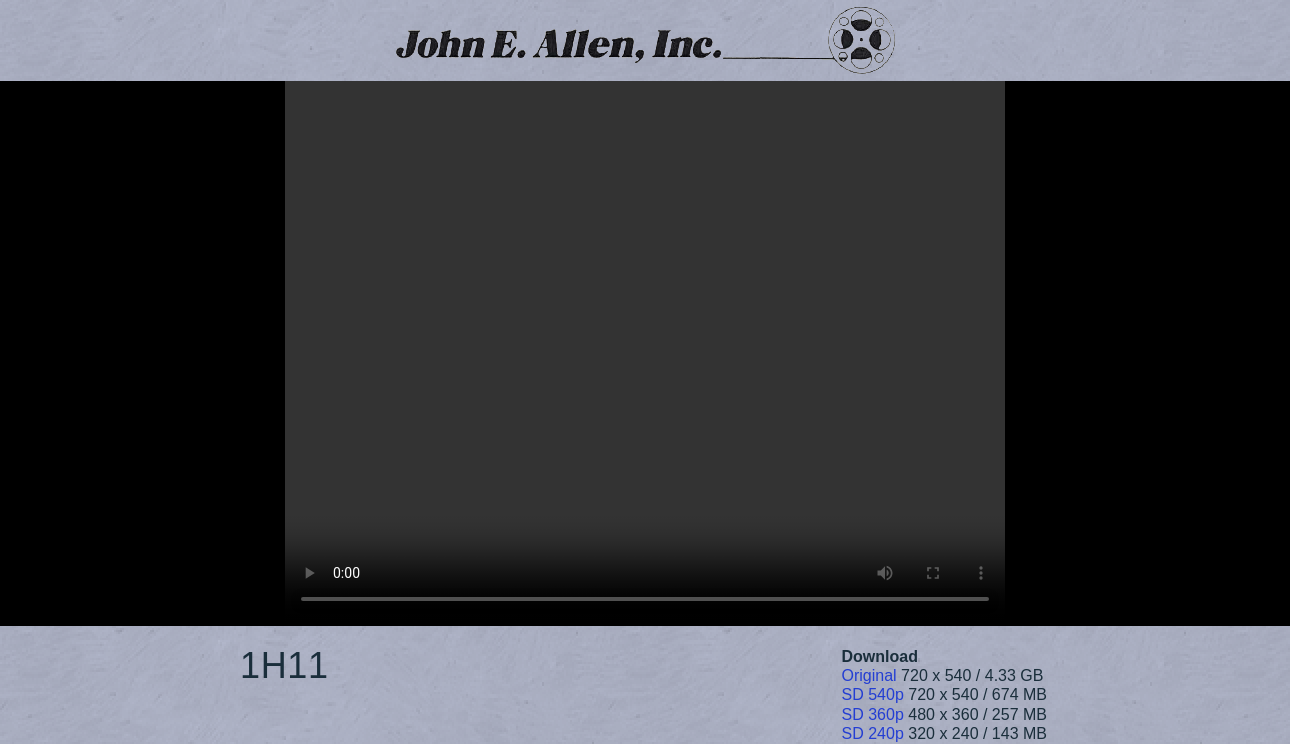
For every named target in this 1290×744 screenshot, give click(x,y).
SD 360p (873, 714)
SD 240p (873, 733)
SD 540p (873, 694)
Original (869, 675)
